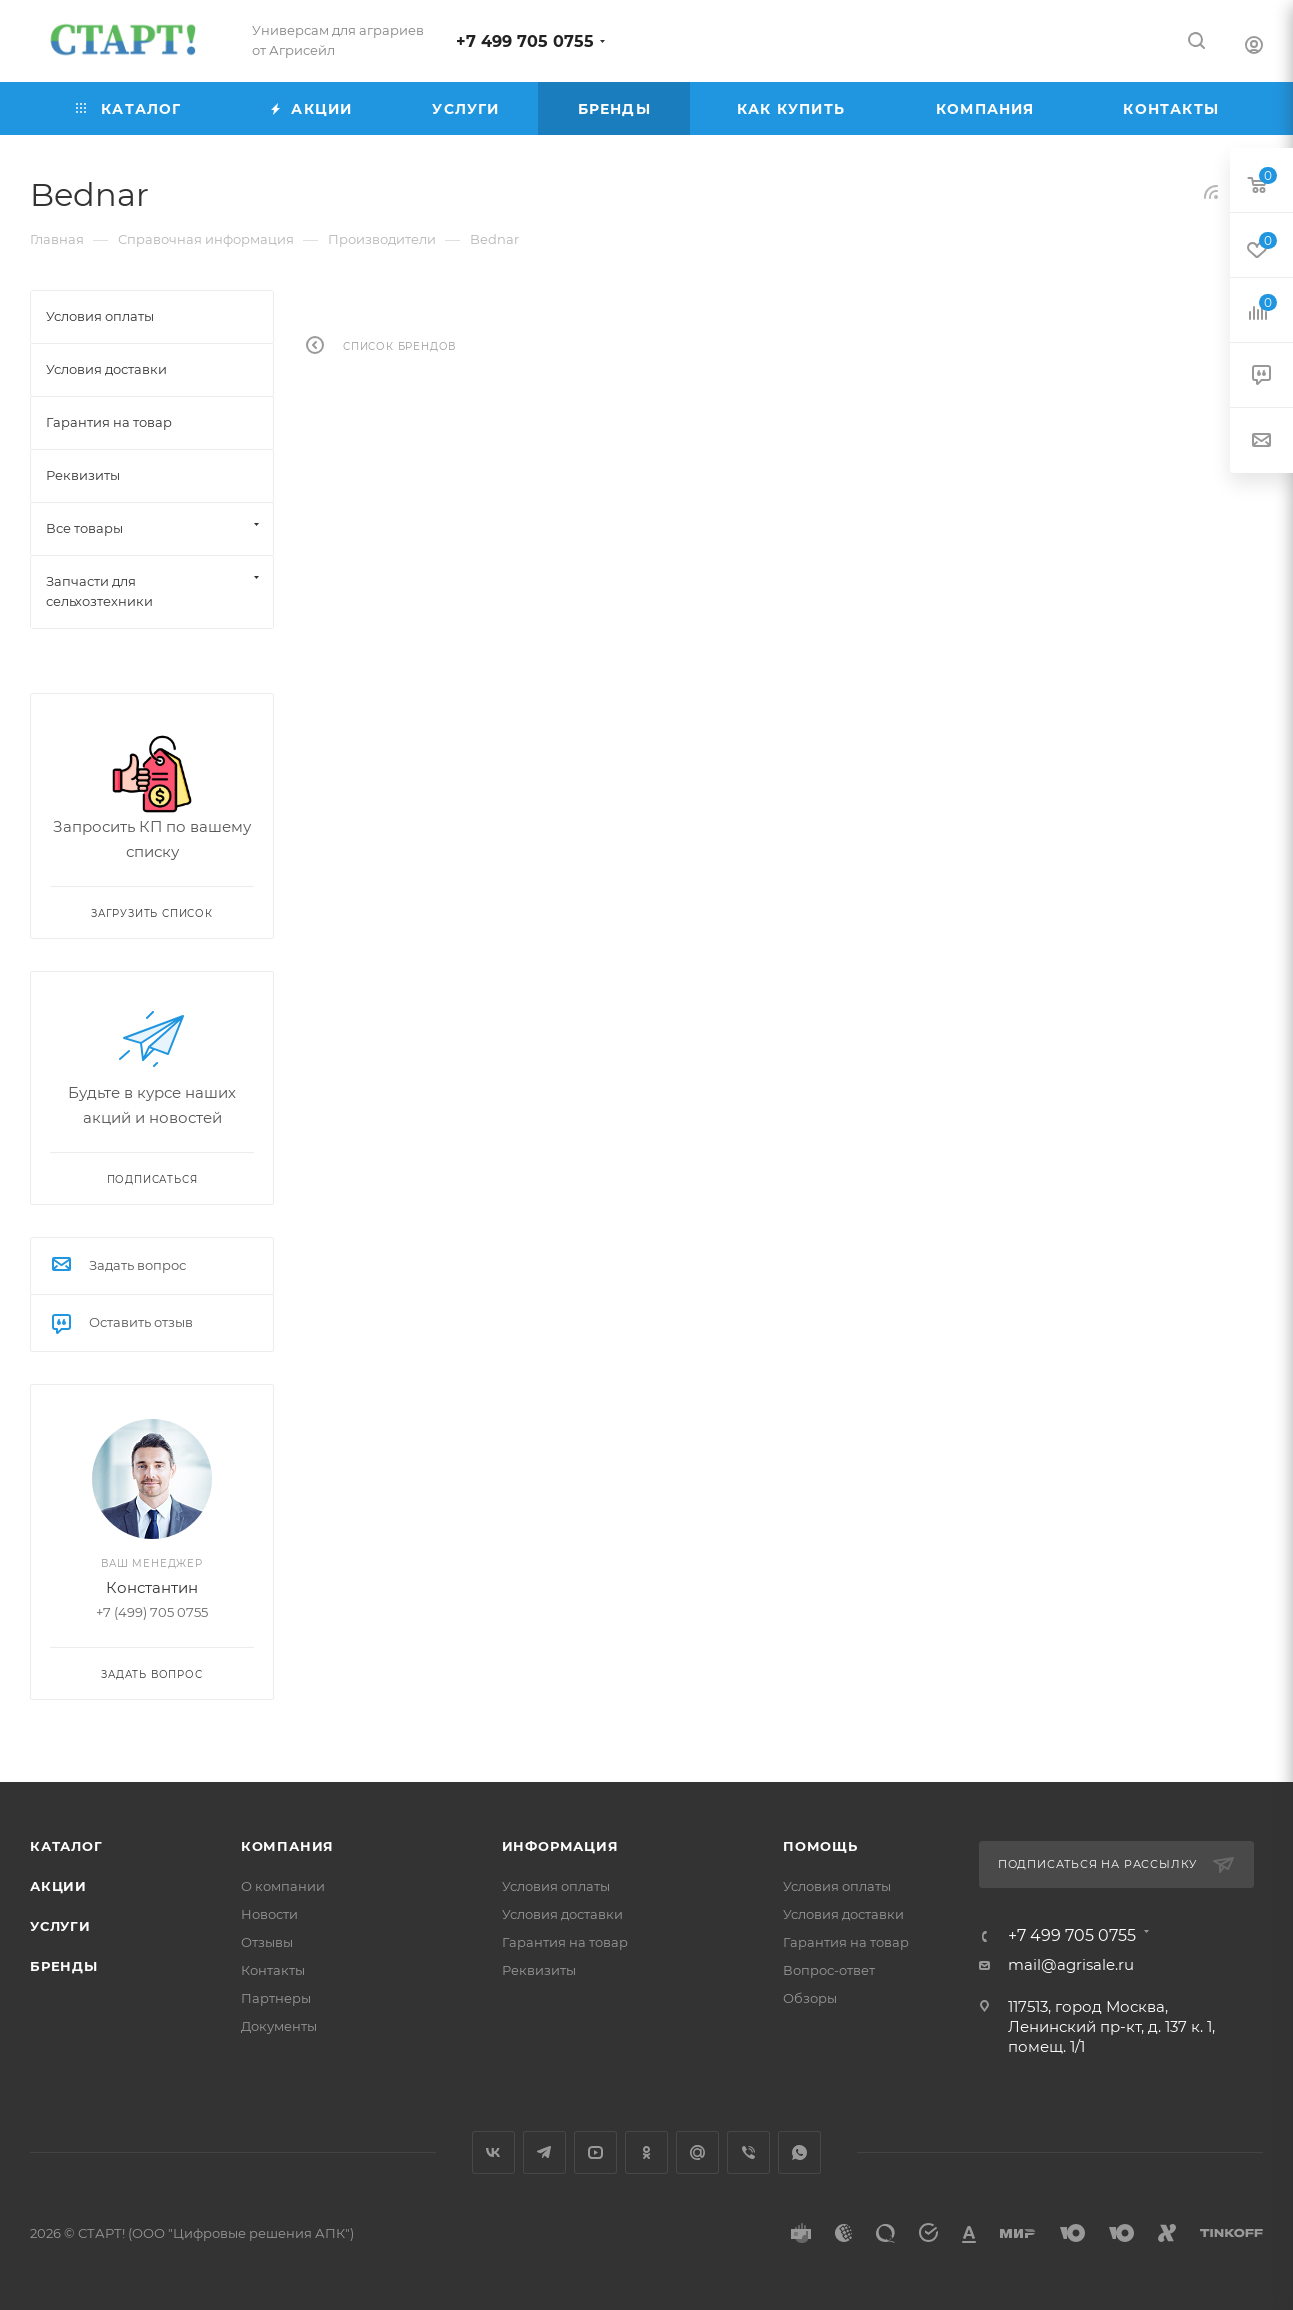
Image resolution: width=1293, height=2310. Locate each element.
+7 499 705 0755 (525, 41)
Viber (748, 2152)
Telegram (544, 2152)
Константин (152, 1587)
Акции (58, 1886)
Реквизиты (539, 1970)
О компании (283, 1886)
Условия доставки (562, 1914)
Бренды (64, 1966)
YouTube (595, 2152)
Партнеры (276, 1998)
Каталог (66, 1846)
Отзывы (267, 1942)
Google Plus (697, 2152)
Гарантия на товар (565, 1942)
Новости (269, 1914)
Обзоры (810, 1998)
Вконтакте (493, 2152)
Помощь (820, 1846)
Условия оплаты (556, 1886)
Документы (279, 2026)
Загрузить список (152, 913)
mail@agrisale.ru (1071, 1964)
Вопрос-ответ (829, 1970)
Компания (287, 1846)
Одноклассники (646, 2152)
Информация (560, 1846)
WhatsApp (799, 2152)
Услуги (60, 1926)
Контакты (273, 1970)
